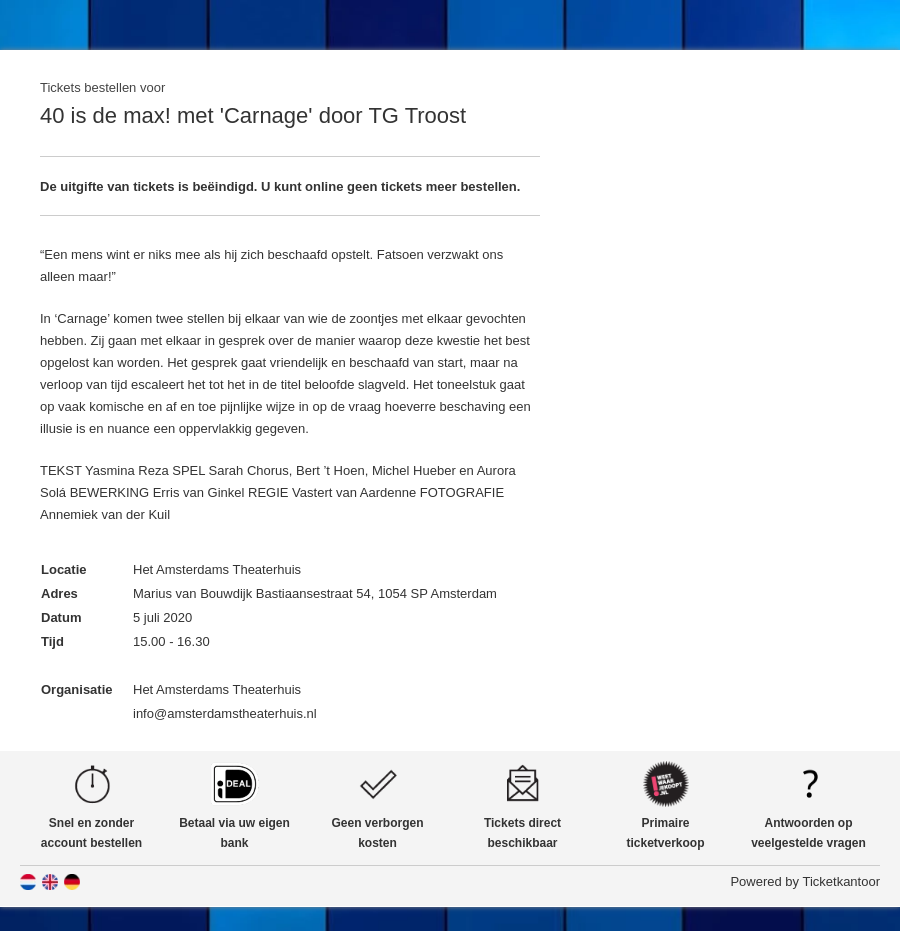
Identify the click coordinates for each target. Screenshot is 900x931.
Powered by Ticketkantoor (805, 881)
